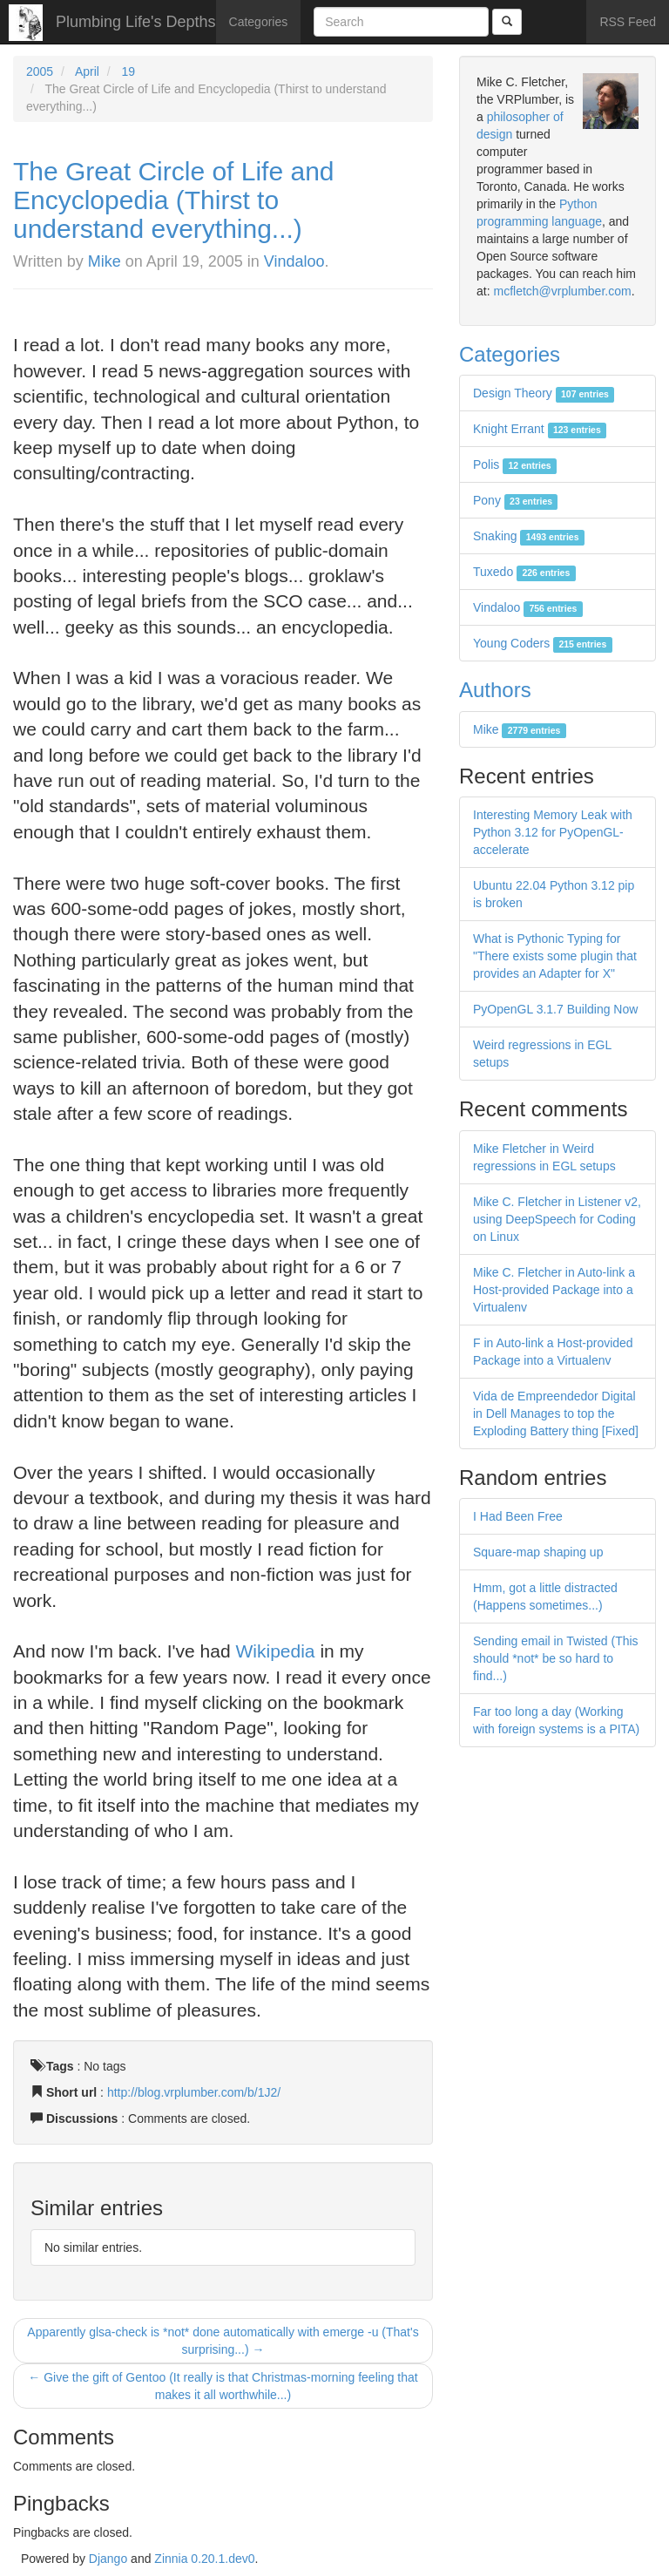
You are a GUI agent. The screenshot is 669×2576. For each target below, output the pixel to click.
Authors (495, 690)
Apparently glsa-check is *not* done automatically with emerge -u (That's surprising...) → (222, 2340)
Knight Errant (539, 429)
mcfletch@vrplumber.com (562, 291)
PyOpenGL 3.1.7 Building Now (555, 1009)
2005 (39, 71)
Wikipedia (275, 1651)
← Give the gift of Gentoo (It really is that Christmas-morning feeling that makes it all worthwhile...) (222, 2386)
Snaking (529, 536)
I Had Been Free (518, 1516)
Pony (515, 500)
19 (129, 71)
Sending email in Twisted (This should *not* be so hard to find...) (556, 1658)
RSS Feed (627, 22)
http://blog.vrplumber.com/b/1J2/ (193, 2092)
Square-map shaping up (538, 1552)
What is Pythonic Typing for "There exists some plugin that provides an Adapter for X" (555, 956)
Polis (515, 464)
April (87, 71)
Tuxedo (524, 572)
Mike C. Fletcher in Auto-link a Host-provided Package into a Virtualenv (554, 1289)
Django (108, 2559)
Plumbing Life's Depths (136, 22)
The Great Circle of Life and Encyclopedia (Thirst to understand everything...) (173, 200)
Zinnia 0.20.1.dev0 (204, 2559)
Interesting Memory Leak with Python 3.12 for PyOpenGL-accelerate (552, 832)
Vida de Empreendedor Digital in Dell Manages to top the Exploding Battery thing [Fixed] (556, 1413)
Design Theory (543, 393)
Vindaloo (294, 261)
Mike (104, 261)
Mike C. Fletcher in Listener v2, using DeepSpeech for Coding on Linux (557, 1219)
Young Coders (542, 643)
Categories (258, 22)
